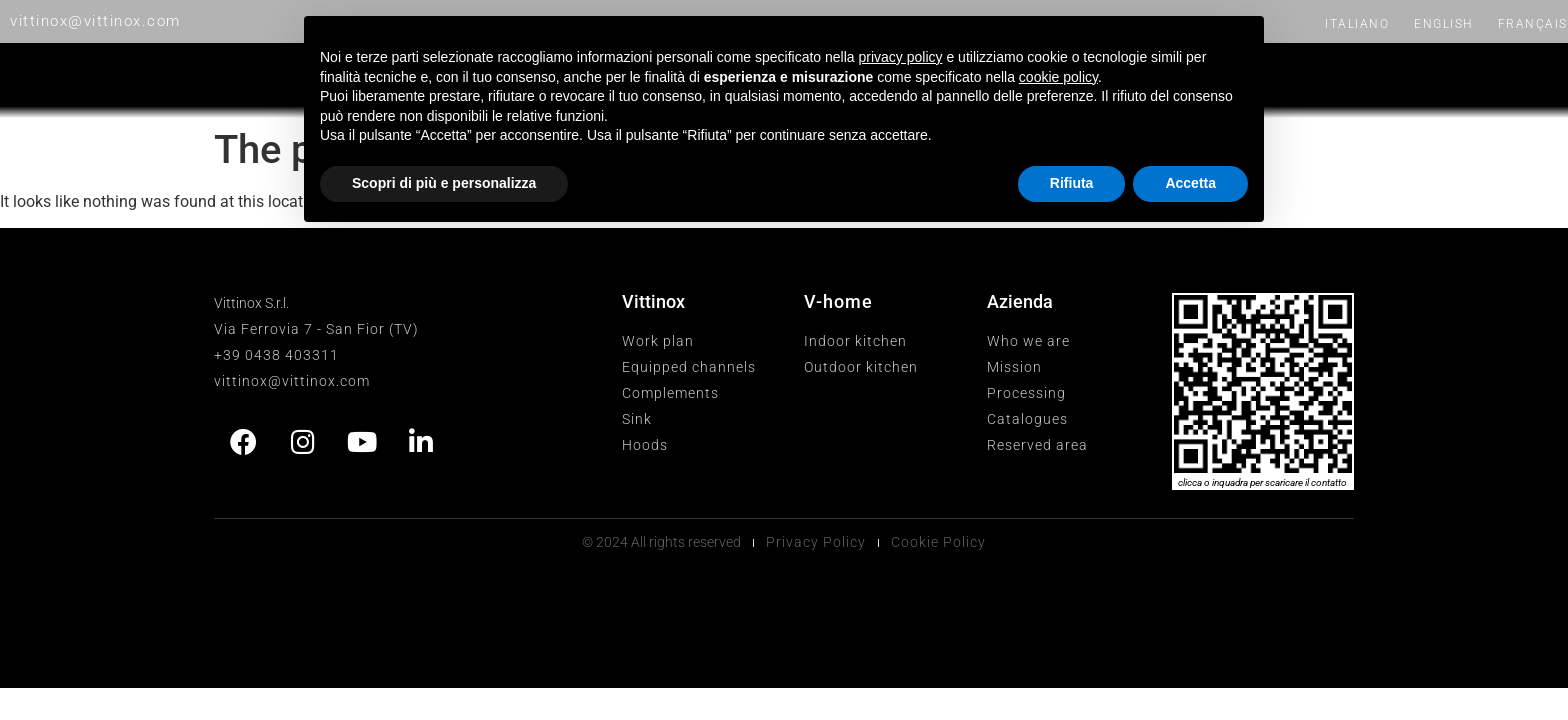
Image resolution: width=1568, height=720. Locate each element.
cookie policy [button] (1058, 77)
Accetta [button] (1190, 183)
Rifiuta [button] (1072, 183)
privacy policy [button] (901, 57)
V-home (838, 301)
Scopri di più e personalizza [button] (444, 183)
